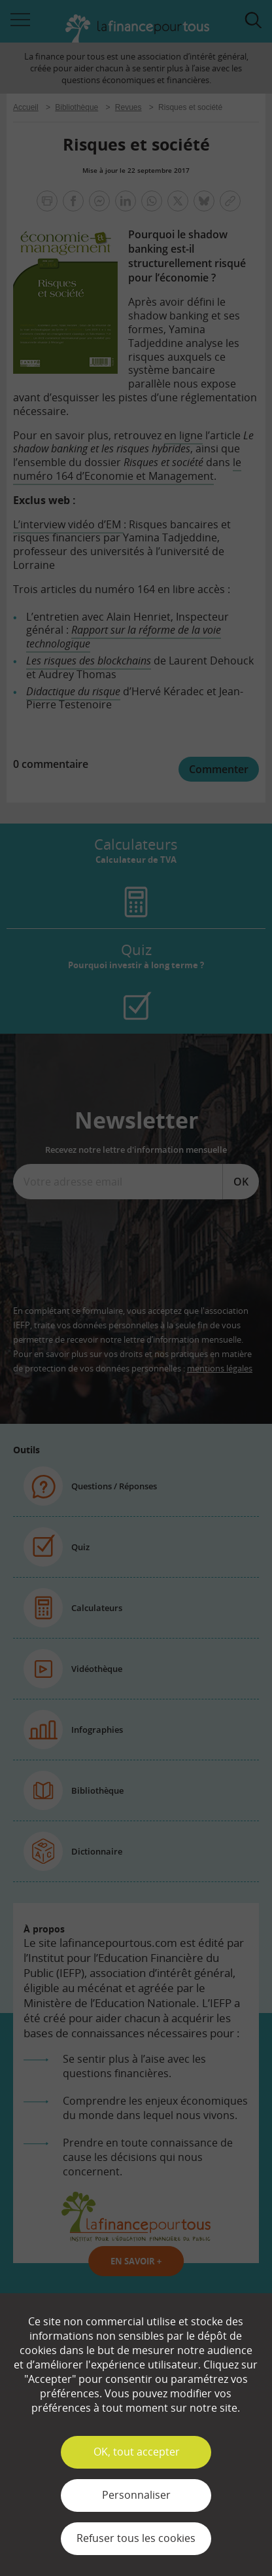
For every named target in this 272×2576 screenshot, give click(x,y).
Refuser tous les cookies (136, 2538)
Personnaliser (136, 2495)
